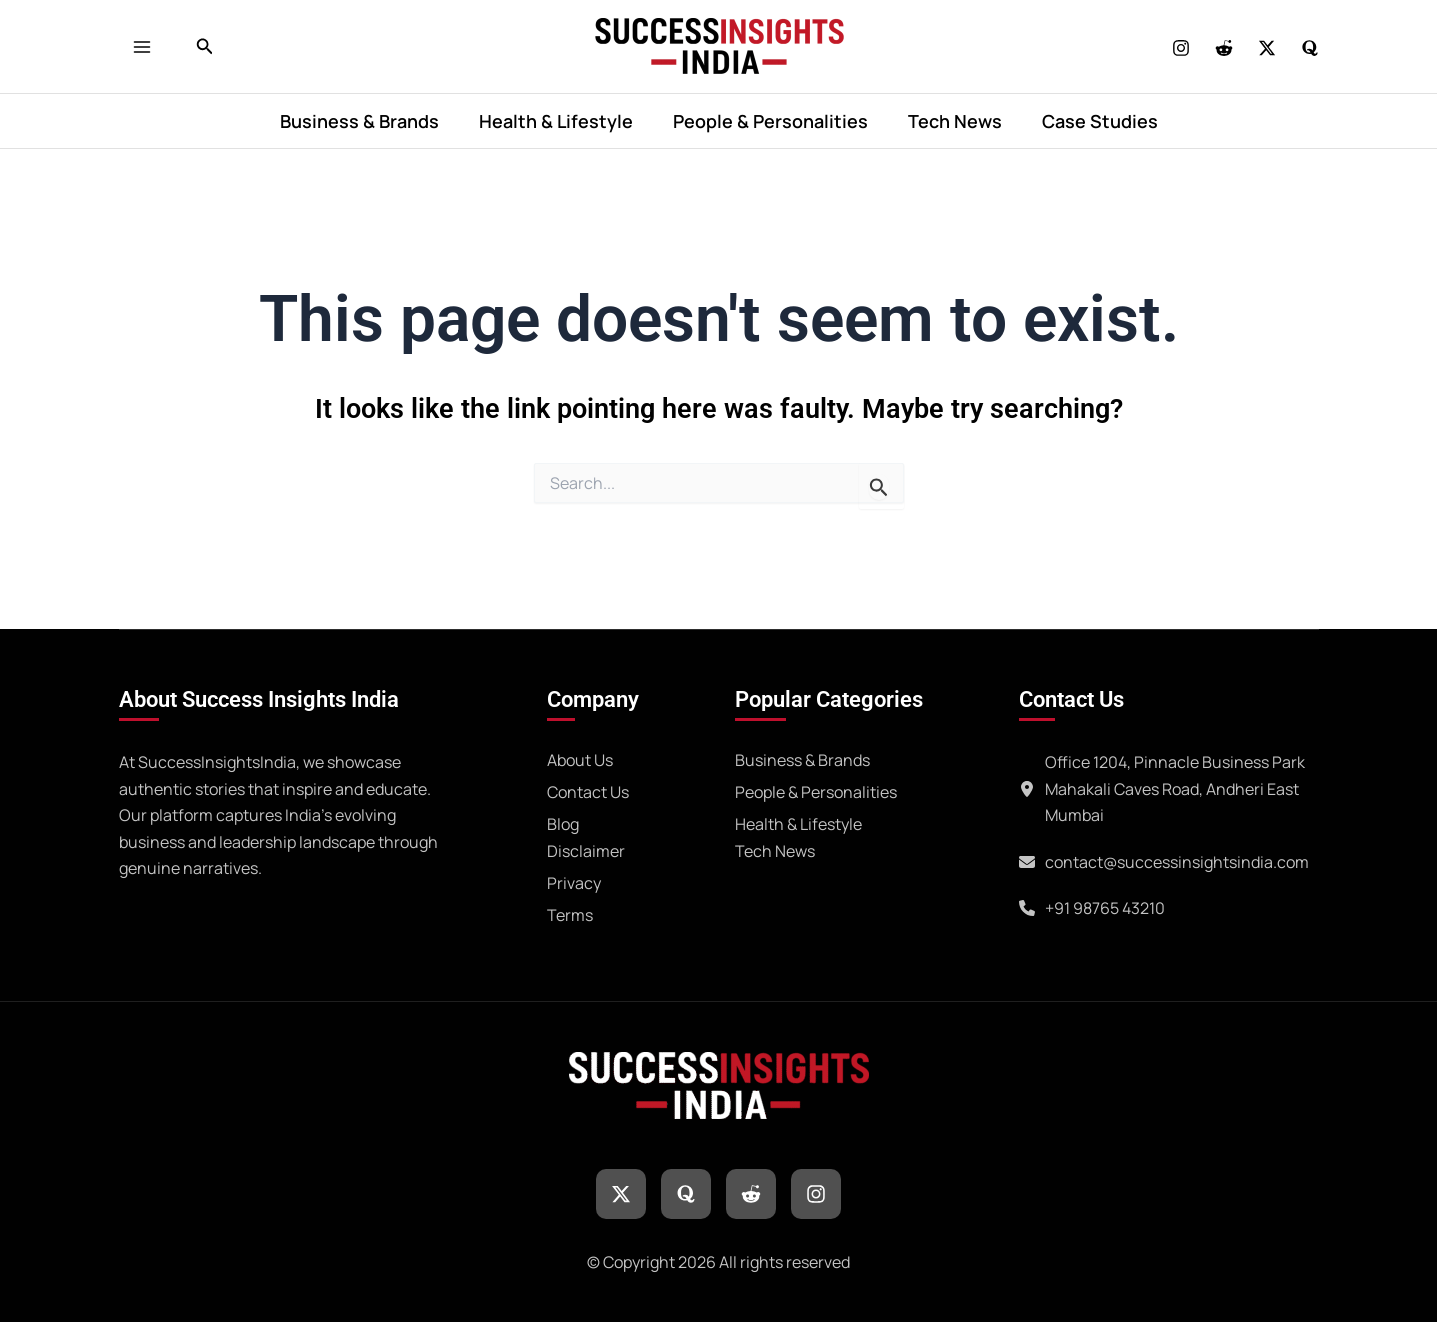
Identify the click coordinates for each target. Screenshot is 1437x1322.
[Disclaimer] (586, 848)
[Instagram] (1181, 48)
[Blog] (563, 821)
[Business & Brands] (802, 757)
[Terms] (570, 912)
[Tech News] (775, 848)
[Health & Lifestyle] (798, 821)
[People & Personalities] (816, 789)
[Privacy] (574, 880)
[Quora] (1310, 48)
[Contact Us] (588, 789)
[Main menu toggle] (148, 46)
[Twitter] (1267, 48)
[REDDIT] (1224, 48)
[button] (205, 47)
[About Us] (580, 757)
